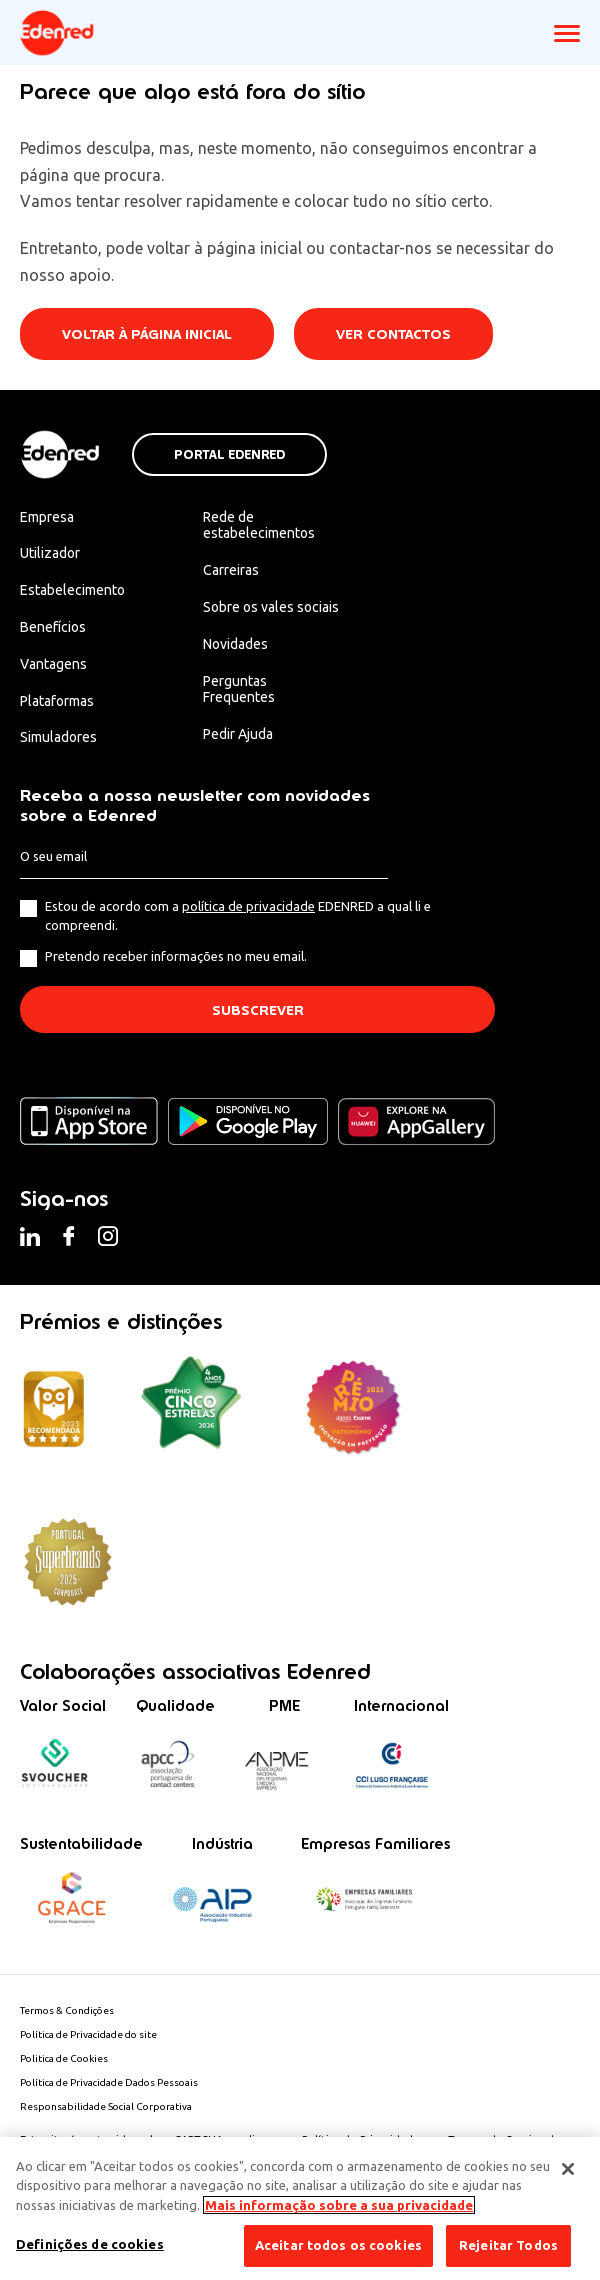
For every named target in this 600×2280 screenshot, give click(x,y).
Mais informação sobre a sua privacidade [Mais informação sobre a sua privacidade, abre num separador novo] (339, 2205)
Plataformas (57, 701)
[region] (300, 2208)
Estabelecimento (72, 590)
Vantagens (53, 664)
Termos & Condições (67, 2010)
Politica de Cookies (64, 2058)
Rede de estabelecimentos (259, 525)
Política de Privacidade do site (88, 2034)
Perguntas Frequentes (239, 689)
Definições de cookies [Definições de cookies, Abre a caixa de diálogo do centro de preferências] (90, 2244)
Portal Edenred (229, 455)
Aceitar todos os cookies (338, 2245)
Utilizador (50, 553)
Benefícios (53, 627)
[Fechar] (568, 2169)
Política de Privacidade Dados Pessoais (109, 2082)
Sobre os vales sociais (271, 607)
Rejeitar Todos (508, 2245)
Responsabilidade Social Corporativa (106, 2106)
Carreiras (231, 570)
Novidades (235, 644)
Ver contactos (393, 334)
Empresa (47, 517)
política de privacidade (248, 906)
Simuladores (58, 737)
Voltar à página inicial (147, 334)
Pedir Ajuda (238, 734)
